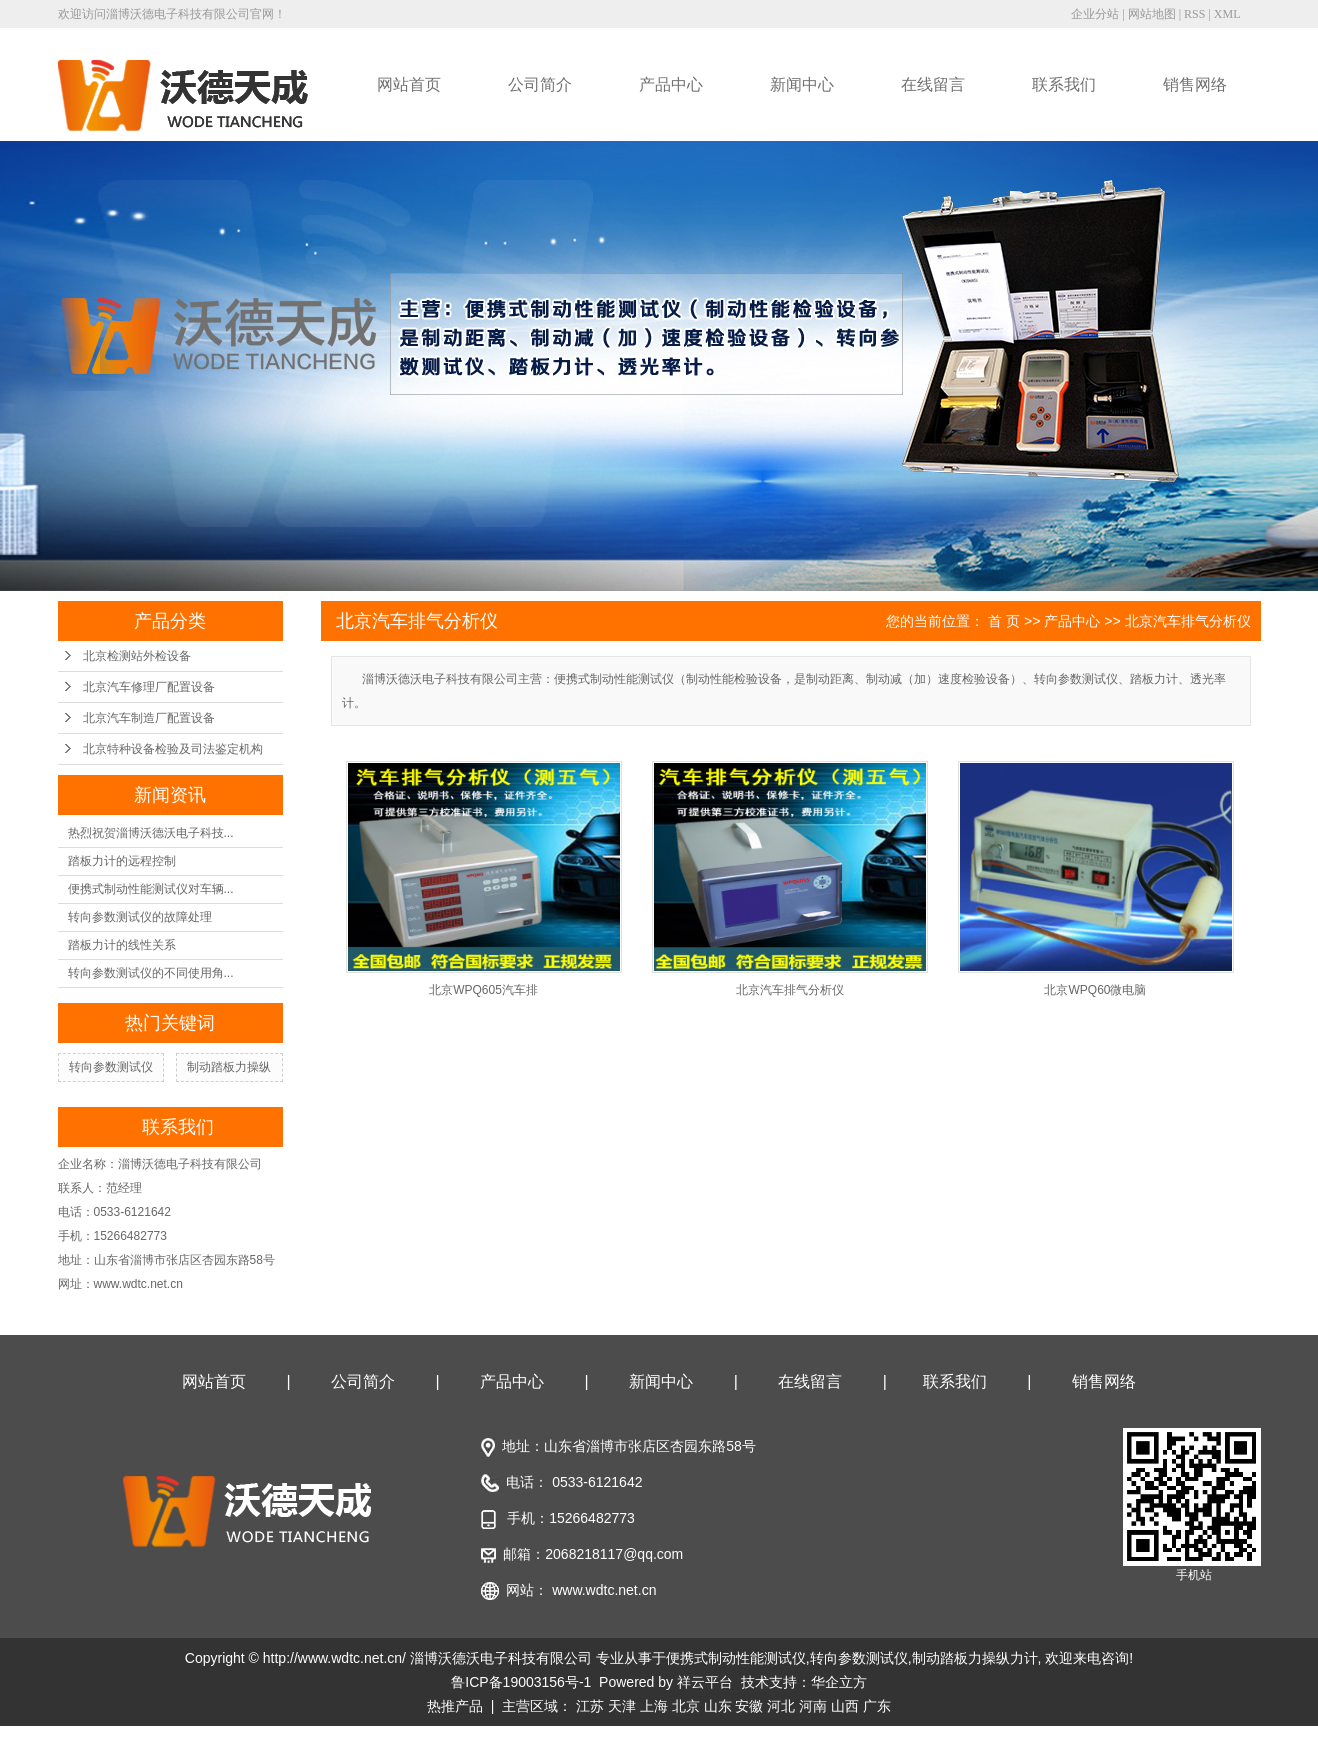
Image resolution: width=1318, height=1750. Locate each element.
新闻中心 (802, 84)
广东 (877, 1706)
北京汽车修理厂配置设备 (149, 687)
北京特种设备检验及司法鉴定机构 (173, 749)
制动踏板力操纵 (229, 1067)
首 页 (1004, 621)
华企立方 (839, 1682)
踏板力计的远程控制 (122, 861)
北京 (686, 1706)
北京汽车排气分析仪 (1188, 621)
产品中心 (671, 84)
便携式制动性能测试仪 (736, 1658)
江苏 (590, 1706)
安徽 (749, 1706)
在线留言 (933, 84)
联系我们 (1064, 84)
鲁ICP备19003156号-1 (521, 1682)
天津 (622, 1706)
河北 (781, 1706)
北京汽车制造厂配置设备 (149, 718)
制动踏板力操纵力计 (975, 1658)
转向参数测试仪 (111, 1067)
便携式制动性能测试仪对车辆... (151, 889)
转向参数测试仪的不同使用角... (151, 973)
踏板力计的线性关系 (122, 945)
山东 (718, 1706)
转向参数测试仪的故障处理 (140, 917)
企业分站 (1095, 14)
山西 (845, 1706)
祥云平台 (705, 1682)
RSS (1194, 14)
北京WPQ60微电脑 (1095, 990)
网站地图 (1152, 14)
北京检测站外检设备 (137, 656)
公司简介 (540, 84)
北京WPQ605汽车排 (483, 990)
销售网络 (1195, 84)
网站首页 (409, 84)
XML (1227, 14)
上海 (654, 1706)
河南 (813, 1706)
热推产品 (455, 1706)
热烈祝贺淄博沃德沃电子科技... (151, 833)
